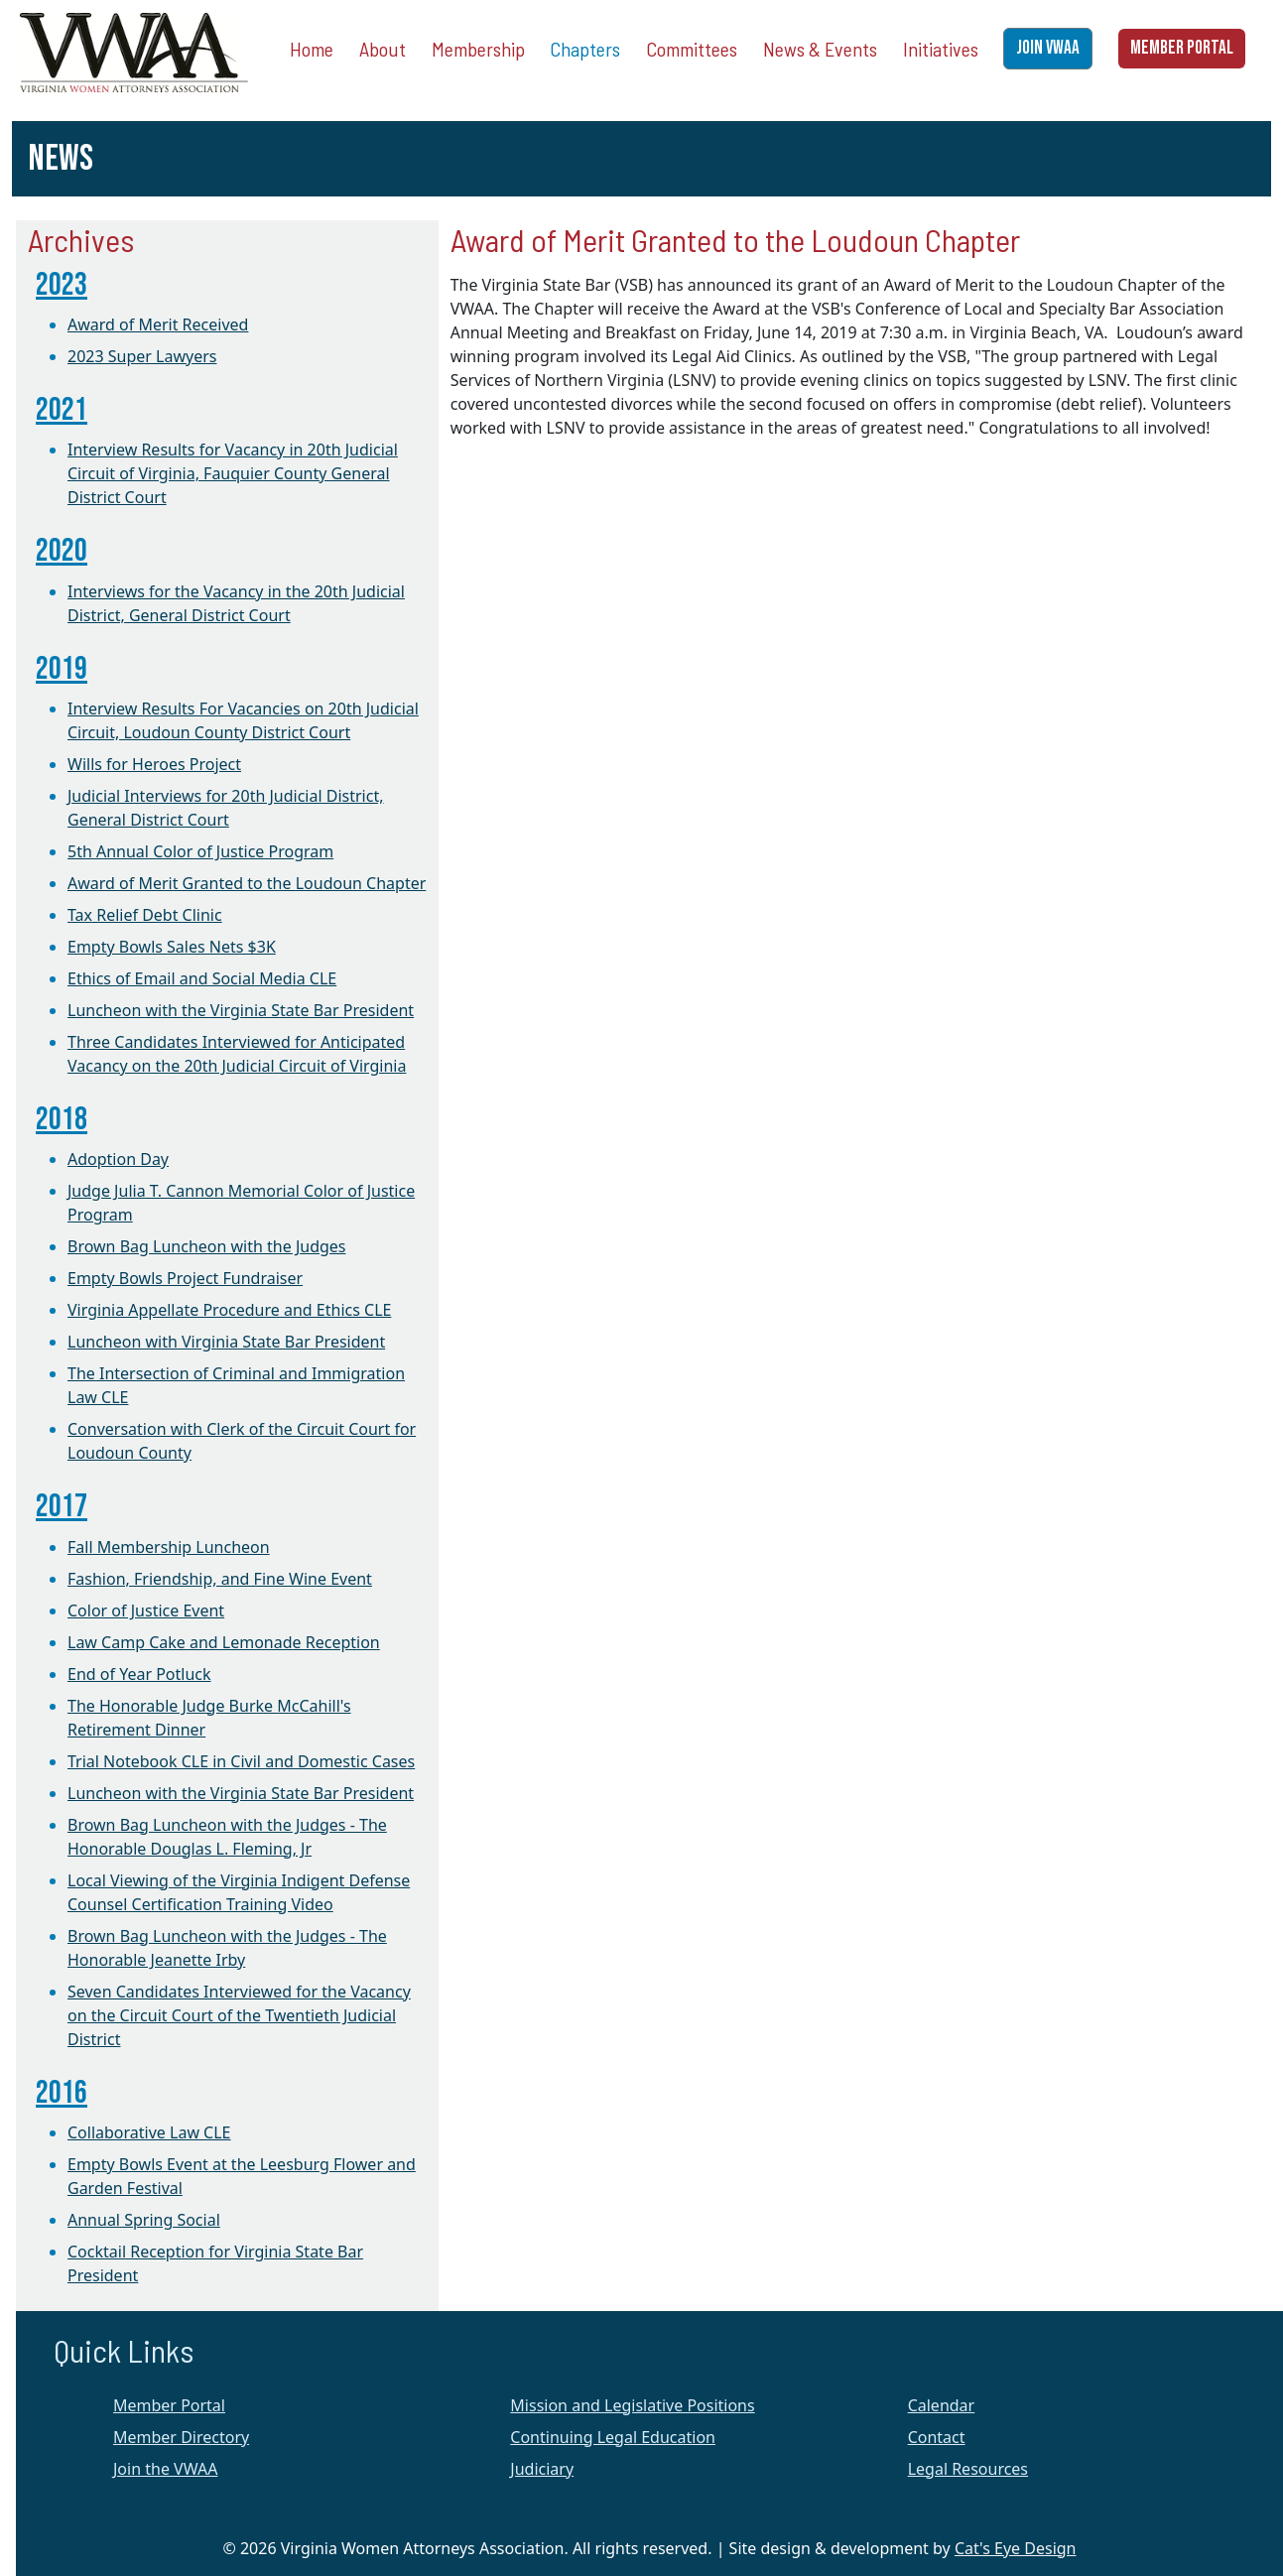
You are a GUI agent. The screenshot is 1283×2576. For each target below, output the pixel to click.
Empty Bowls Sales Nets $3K (171, 947)
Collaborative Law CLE (149, 2132)
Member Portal (169, 2405)
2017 (61, 1506)
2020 (61, 551)
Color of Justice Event (145, 1610)
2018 (61, 1119)
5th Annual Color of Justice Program (200, 851)
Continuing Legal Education (612, 2437)
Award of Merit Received (157, 324)
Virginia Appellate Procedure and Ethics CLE (229, 1310)
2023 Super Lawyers (141, 356)
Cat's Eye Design (1016, 2548)
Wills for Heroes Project (154, 764)
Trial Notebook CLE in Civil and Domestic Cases (241, 1761)
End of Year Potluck (139, 1674)
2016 (61, 2093)
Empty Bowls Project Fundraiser (185, 1278)
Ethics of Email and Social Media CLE (201, 978)
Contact (936, 2437)
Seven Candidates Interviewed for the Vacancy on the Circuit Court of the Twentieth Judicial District (239, 2015)
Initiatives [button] (940, 49)
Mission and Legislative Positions (632, 2405)
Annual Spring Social (143, 2220)
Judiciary (542, 2469)
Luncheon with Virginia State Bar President (226, 1341)
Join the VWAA (165, 2469)
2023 (61, 285)
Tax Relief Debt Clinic (144, 915)
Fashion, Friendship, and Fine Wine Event (219, 1579)
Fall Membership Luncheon (168, 1547)
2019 (61, 669)
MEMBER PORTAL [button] (1181, 48)
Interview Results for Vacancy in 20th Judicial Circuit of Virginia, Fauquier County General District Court (232, 473)
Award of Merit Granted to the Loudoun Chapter (246, 883)
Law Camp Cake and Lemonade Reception (223, 1642)
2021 (61, 410)
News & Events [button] (820, 49)
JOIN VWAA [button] (1048, 48)
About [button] (382, 49)
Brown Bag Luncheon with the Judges (206, 1246)
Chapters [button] (585, 49)
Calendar (941, 2405)
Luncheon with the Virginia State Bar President (240, 1010)
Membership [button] (478, 49)
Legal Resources (968, 2469)
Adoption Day (118, 1159)
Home (311, 49)
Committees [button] (691, 49)
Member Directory (181, 2437)
